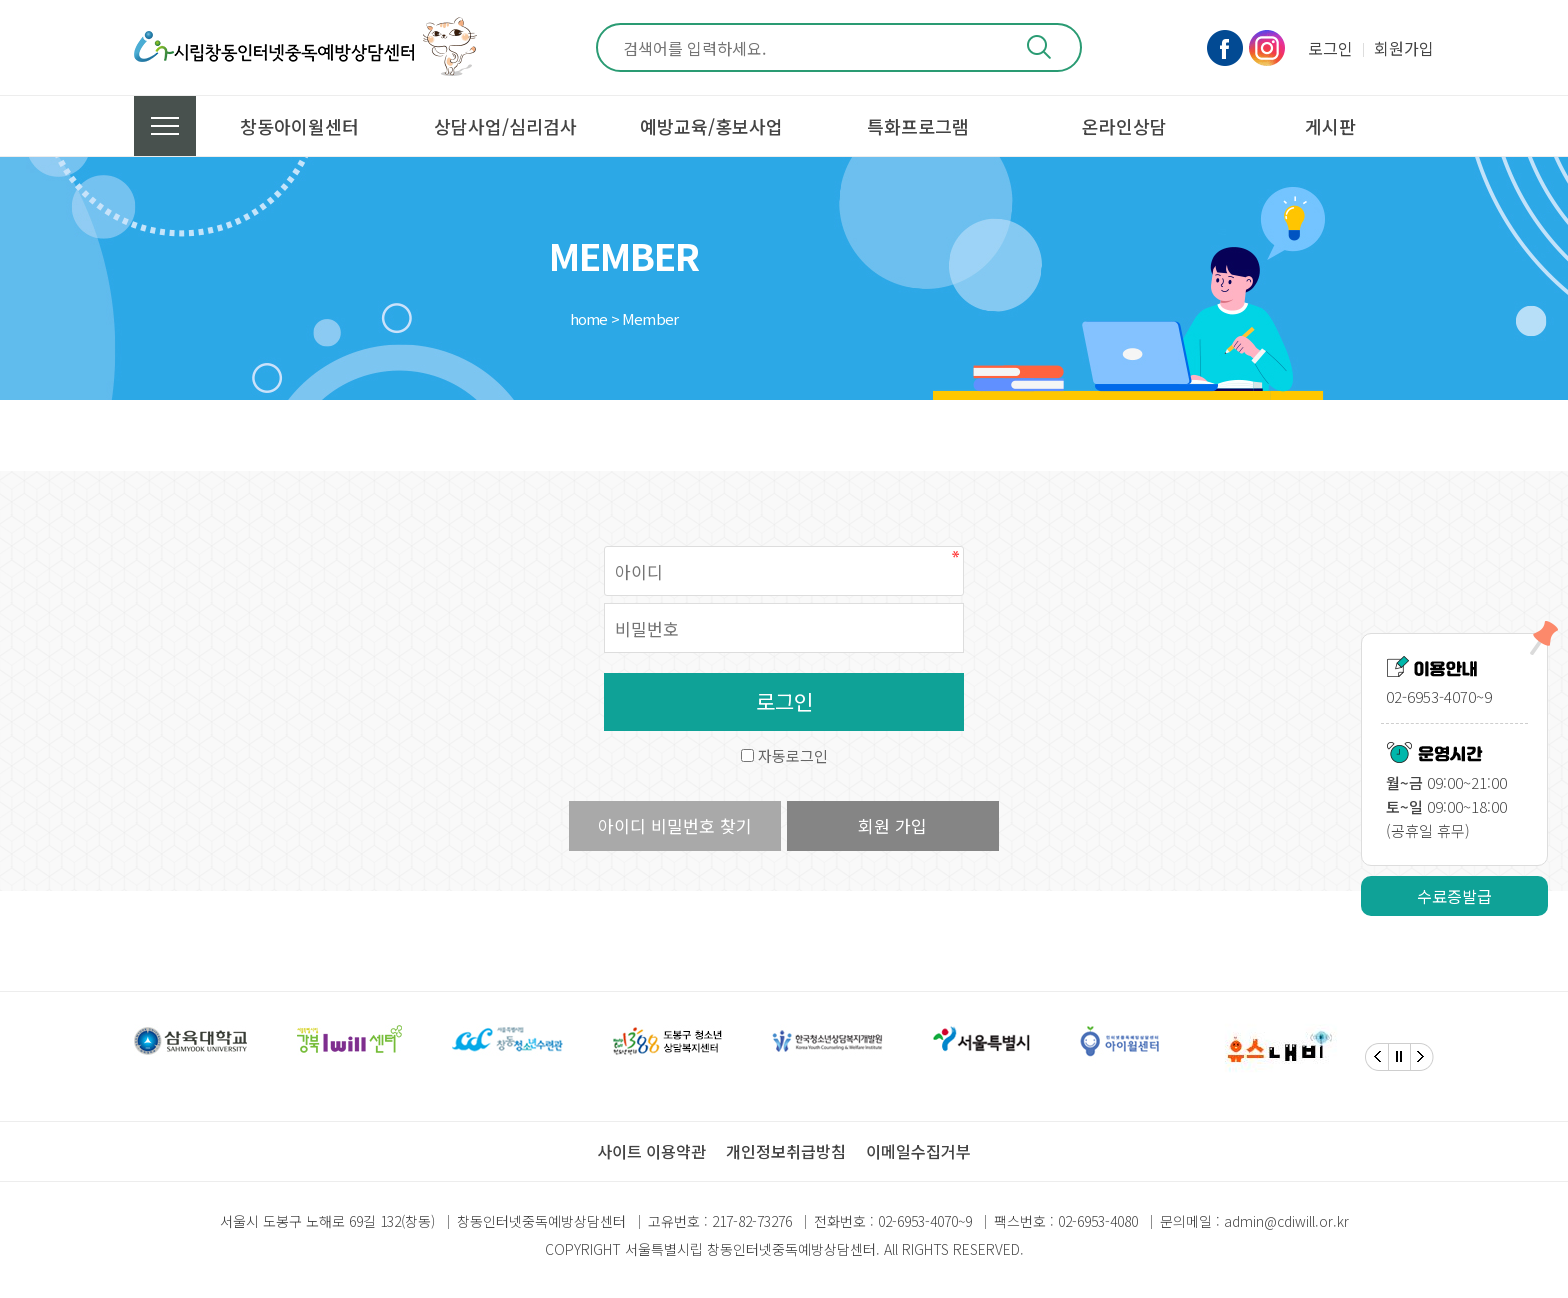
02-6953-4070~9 (925, 1221)
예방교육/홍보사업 (711, 126)
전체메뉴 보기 (165, 126)
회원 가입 (892, 825)
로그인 (1330, 48)
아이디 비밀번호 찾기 (675, 825)
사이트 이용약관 (651, 1151)
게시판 (1330, 126)
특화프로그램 (918, 126)
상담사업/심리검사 (505, 126)
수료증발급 (1454, 896)
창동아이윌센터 (299, 126)
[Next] (1422, 1057)
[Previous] (1377, 1057)
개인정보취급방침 (786, 1151)
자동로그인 (793, 755)
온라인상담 (1124, 126)
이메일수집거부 (918, 1151)
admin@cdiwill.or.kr (1286, 1221)
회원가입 (1404, 48)
